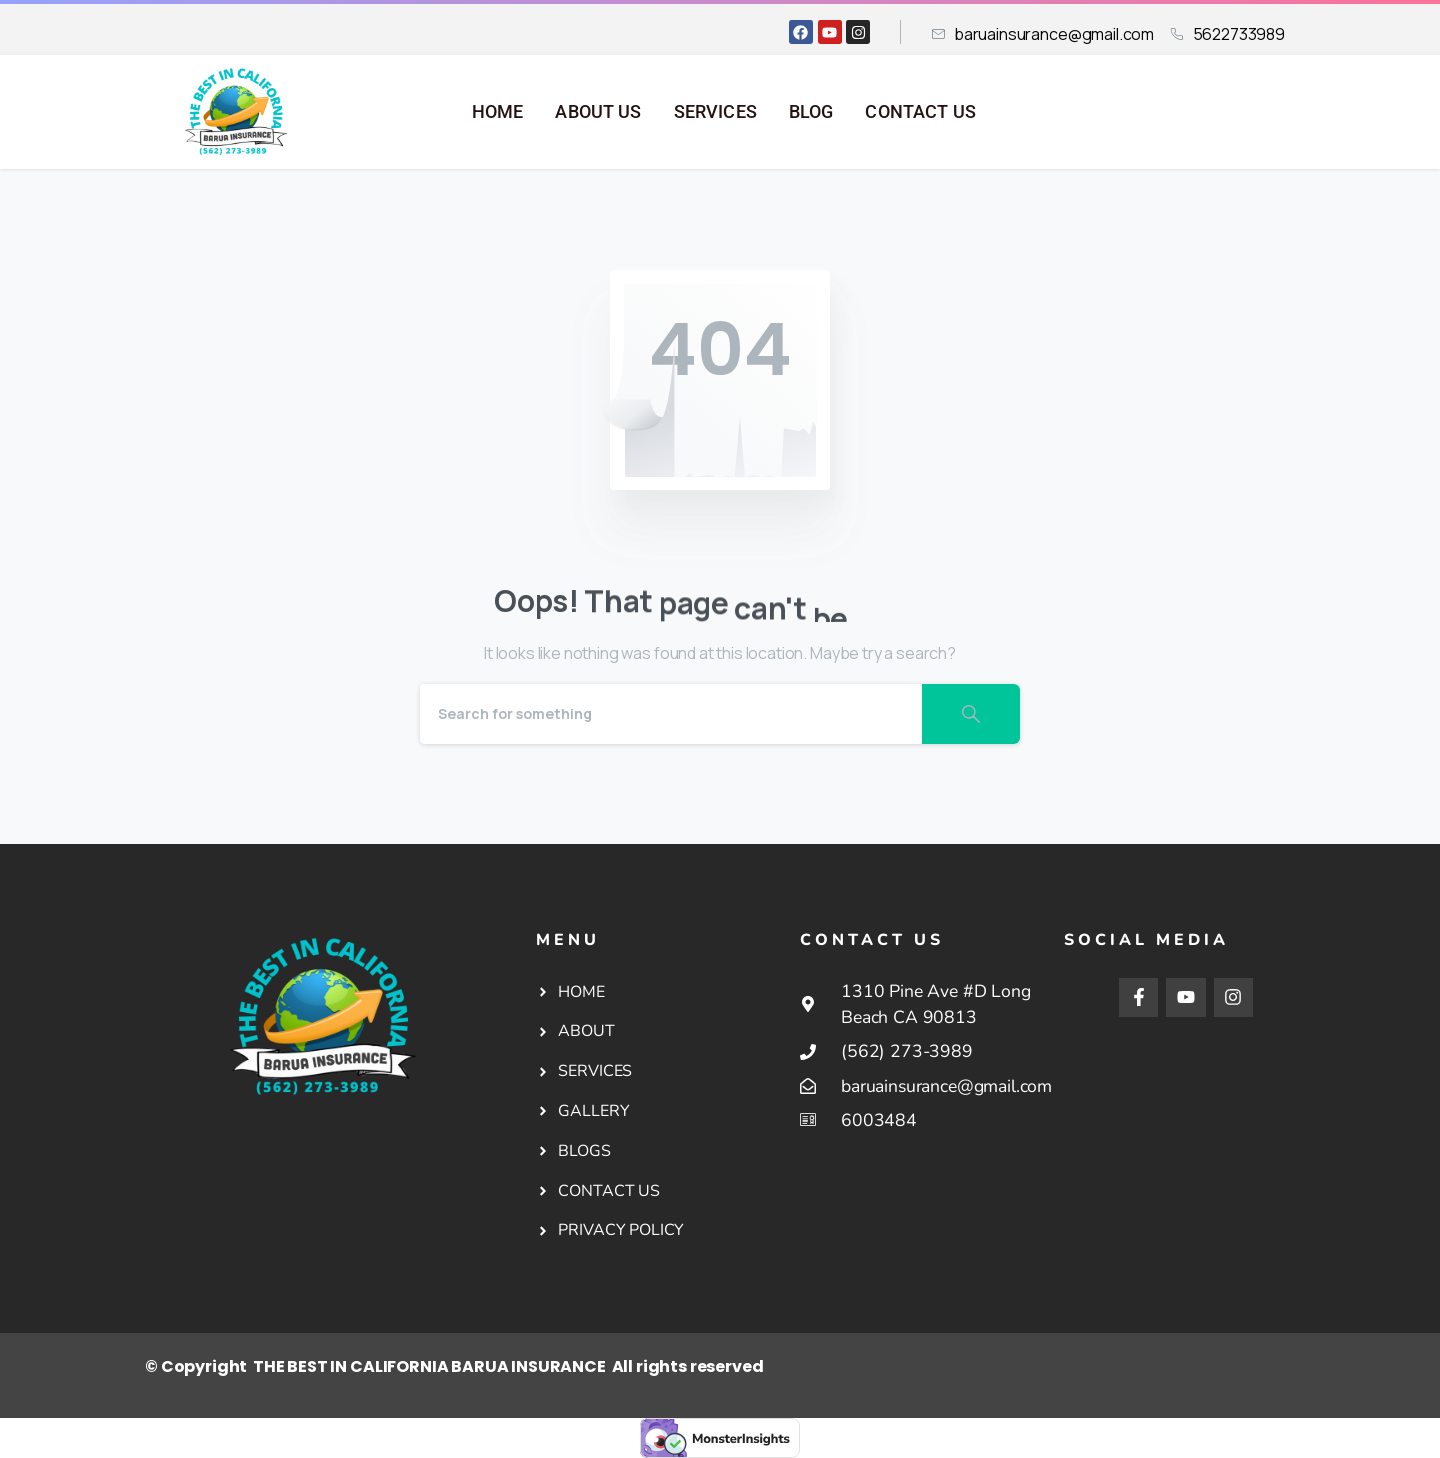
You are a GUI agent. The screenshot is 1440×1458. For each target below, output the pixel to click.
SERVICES (715, 112)
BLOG (811, 112)
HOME (498, 112)
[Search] (671, 714)
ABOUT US (598, 112)
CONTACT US (920, 112)
